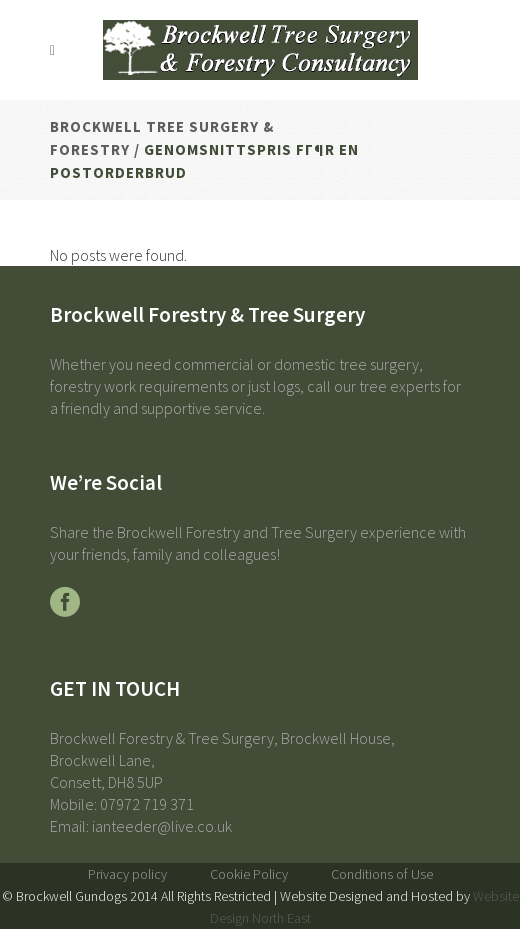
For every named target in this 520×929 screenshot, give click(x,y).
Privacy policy (127, 874)
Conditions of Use (382, 874)
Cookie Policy (249, 874)
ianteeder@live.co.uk (162, 826)
